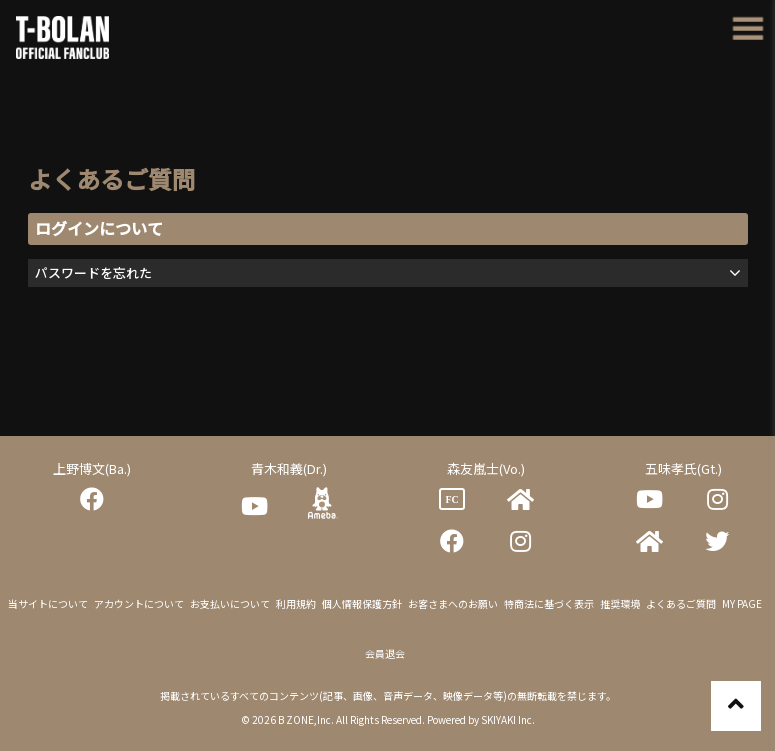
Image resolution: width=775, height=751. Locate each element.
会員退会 (385, 653)
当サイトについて (48, 603)
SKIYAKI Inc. (508, 719)
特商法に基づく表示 (549, 603)
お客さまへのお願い (453, 603)
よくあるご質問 (681, 603)
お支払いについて (230, 603)
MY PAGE (742, 603)
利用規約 (296, 603)
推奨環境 (620, 603)
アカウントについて (139, 603)
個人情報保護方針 (362, 603)
